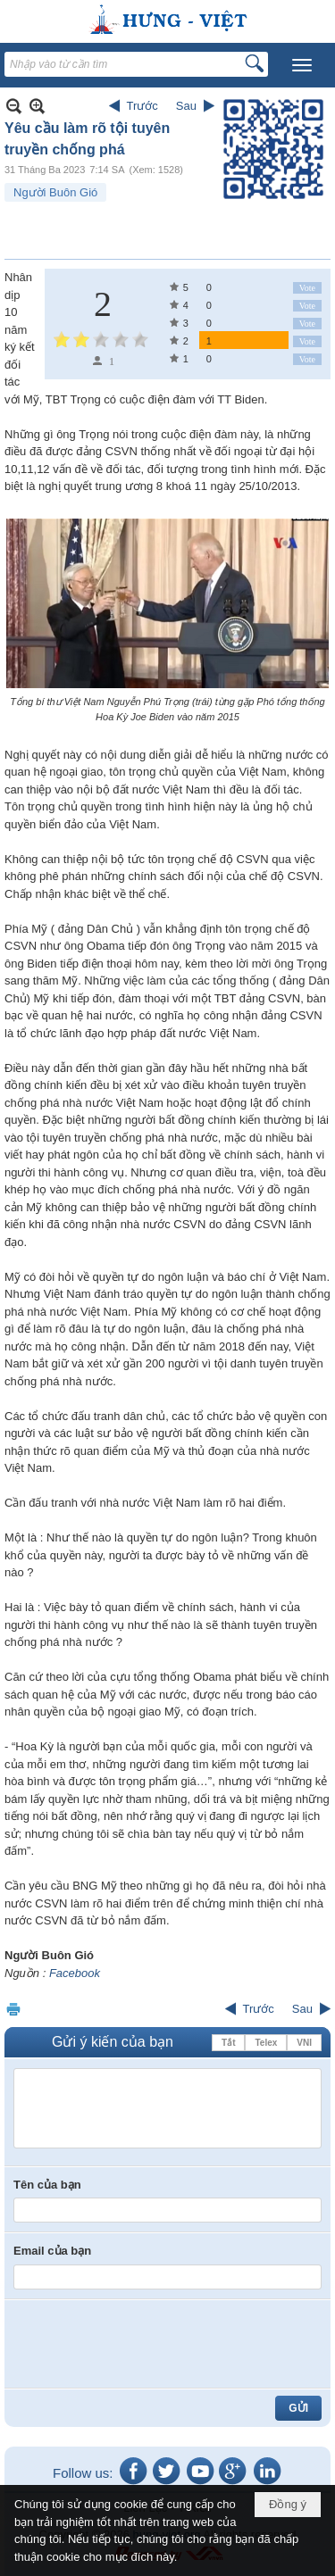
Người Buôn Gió (55, 192)
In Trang (13, 2008)
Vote (307, 288)
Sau (186, 105)
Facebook (74, 1973)
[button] (302, 65)
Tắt (228, 2043)
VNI (304, 2043)
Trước (142, 105)
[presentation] (149, 2344)
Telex (266, 2043)
